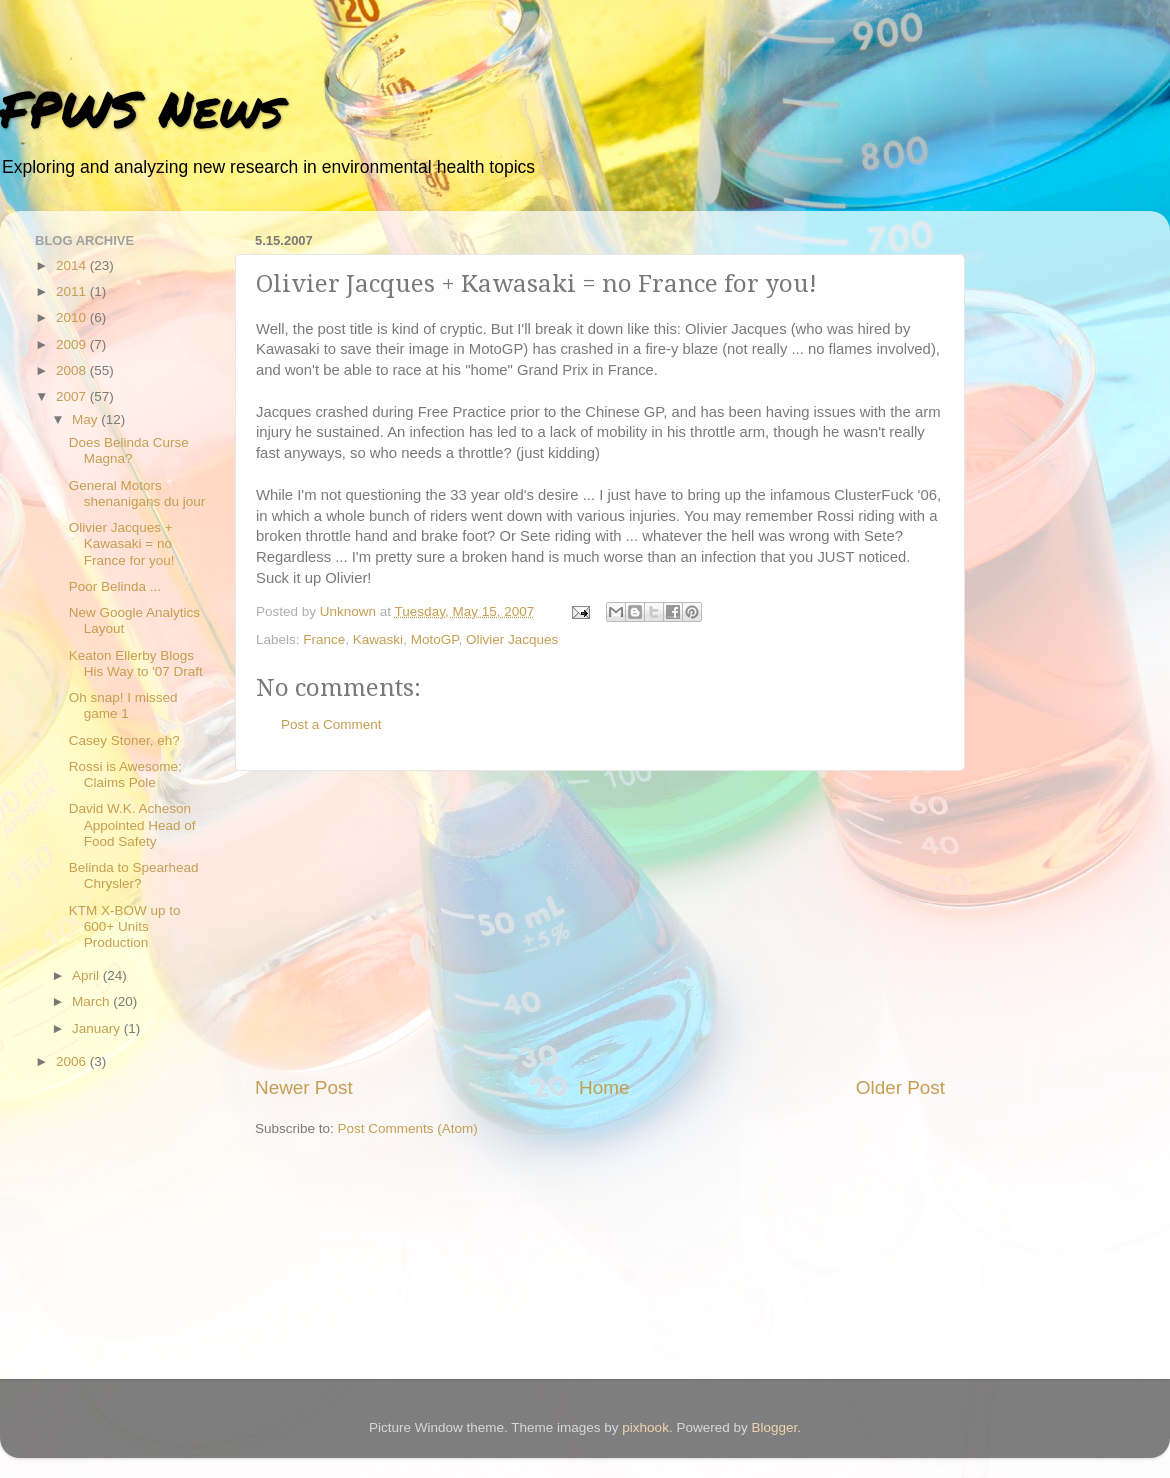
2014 (73, 265)
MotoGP (435, 639)
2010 (73, 317)
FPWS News (141, 108)
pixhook (645, 1427)
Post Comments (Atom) (408, 1128)
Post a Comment (331, 724)
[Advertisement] (600, 923)
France (324, 639)
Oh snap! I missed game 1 (123, 705)
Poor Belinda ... (115, 586)
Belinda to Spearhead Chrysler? (134, 875)
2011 (73, 291)
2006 (73, 1061)
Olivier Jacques (512, 639)
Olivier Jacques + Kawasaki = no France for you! (122, 543)
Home (604, 1087)
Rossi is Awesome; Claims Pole (125, 774)
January (98, 1028)
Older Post (900, 1087)
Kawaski (378, 639)
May (86, 419)
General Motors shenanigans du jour (137, 493)
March (92, 1001)
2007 (73, 396)
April (87, 975)
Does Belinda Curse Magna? (129, 450)
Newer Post (304, 1087)
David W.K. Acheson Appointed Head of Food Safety (132, 824)
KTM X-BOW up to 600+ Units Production (125, 926)
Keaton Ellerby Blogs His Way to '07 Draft (136, 663)
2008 (73, 370)
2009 (73, 344)
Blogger (774, 1427)
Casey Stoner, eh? (124, 740)
